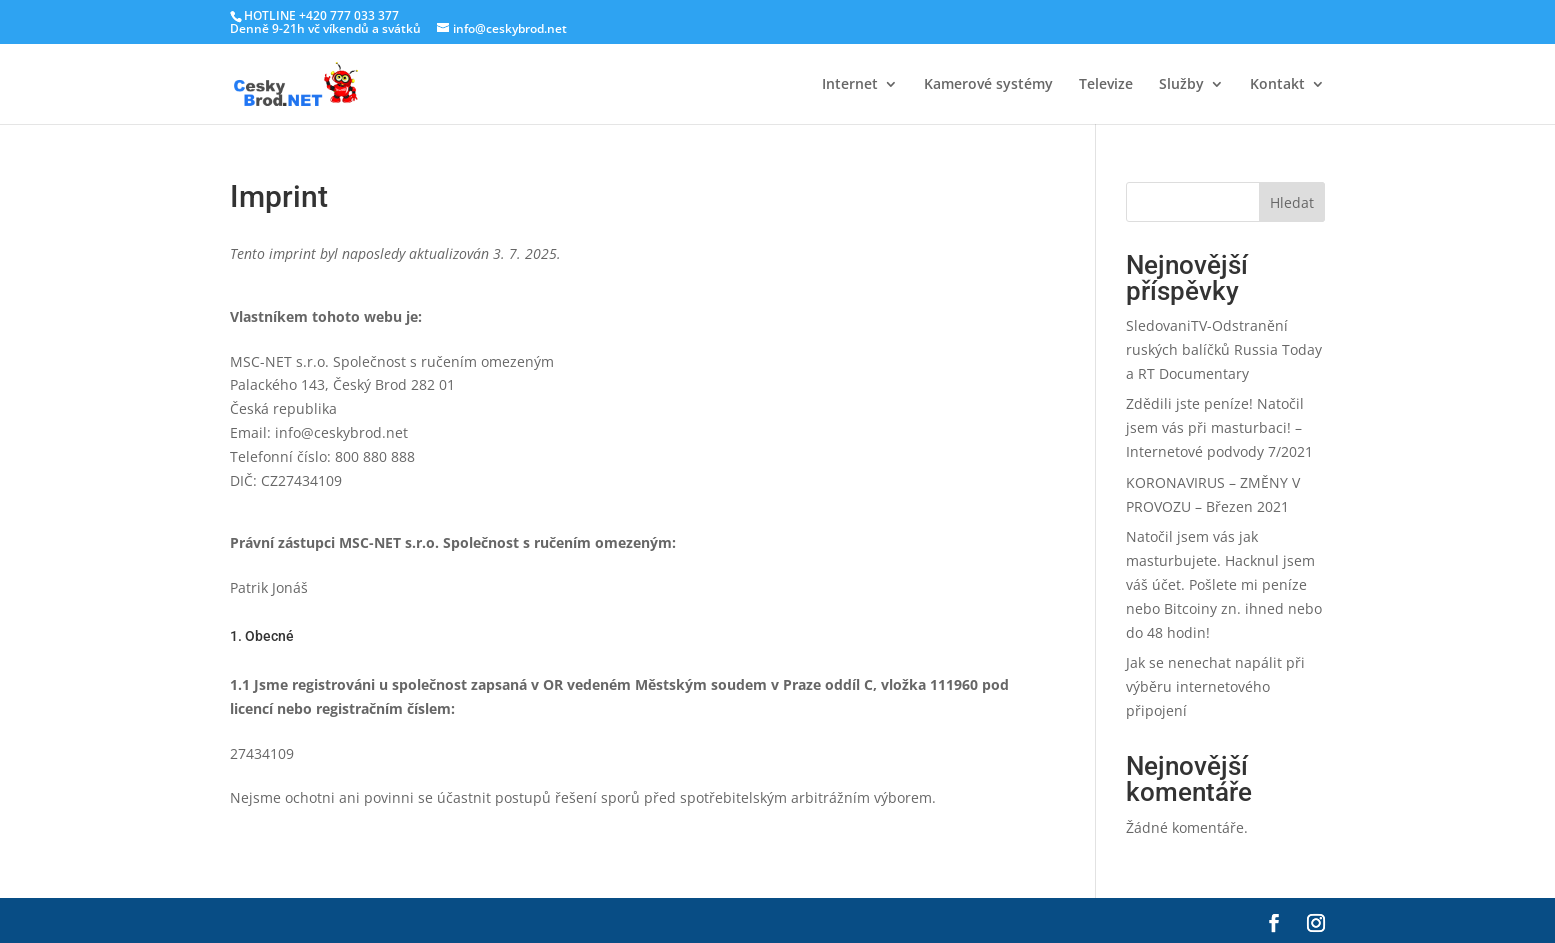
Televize (1106, 85)
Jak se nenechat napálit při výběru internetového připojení (1215, 686)
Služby (1181, 85)
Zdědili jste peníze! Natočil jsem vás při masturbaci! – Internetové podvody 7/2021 (1219, 427)
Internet (850, 85)
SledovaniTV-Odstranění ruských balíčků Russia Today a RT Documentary (1224, 349)
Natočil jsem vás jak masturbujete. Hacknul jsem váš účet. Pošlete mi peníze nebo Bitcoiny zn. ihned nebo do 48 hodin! (1224, 584)
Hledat (1292, 202)
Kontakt (1277, 85)
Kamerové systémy (988, 85)
